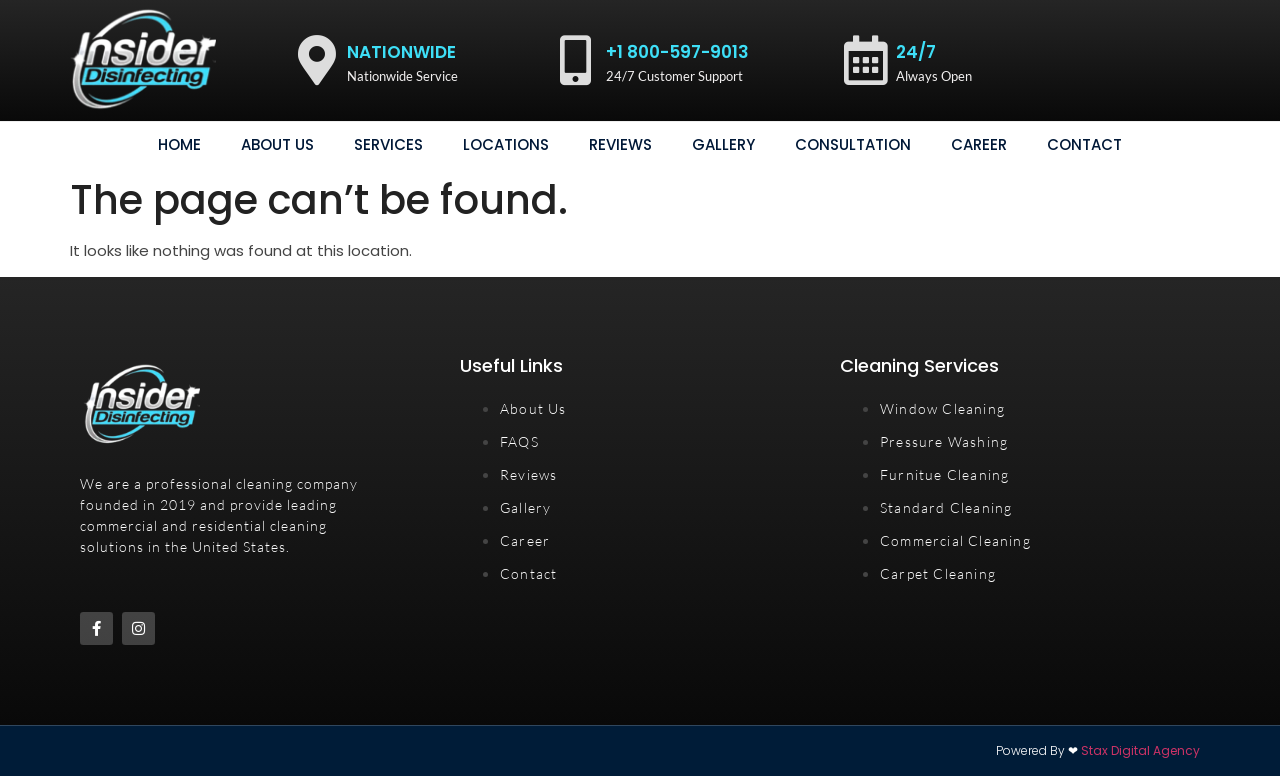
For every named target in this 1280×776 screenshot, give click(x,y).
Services (388, 144)
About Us (277, 144)
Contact (1084, 144)
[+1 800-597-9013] (576, 60)
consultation (853, 144)
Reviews (620, 144)
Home (179, 144)
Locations (506, 144)
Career (979, 144)
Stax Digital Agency (1140, 750)
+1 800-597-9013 (677, 52)
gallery (723, 144)
